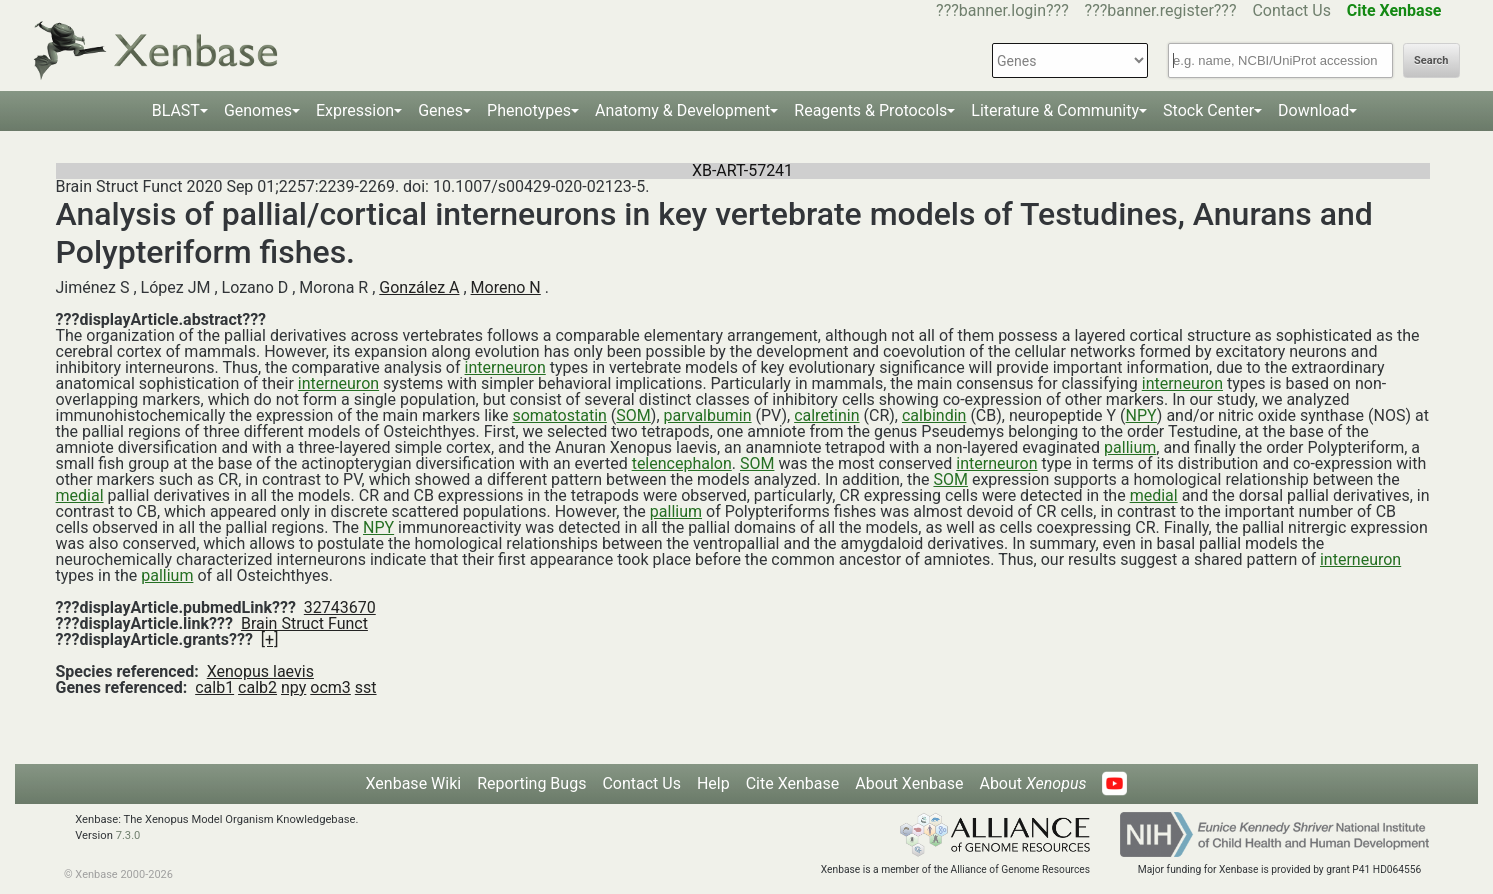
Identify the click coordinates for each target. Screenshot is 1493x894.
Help (713, 783)
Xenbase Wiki (414, 783)
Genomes (258, 110)
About (1032, 783)
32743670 (340, 607)
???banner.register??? (1161, 10)
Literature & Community (1055, 110)
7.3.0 (128, 835)
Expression (355, 110)
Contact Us (1291, 10)
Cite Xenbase (793, 783)
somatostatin (559, 415)
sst (366, 687)
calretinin (826, 415)
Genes (440, 110)
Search (1431, 60)
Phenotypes (529, 110)
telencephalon (682, 463)
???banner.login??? (1002, 10)
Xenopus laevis (260, 671)
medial (80, 495)
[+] (270, 639)
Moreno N (506, 287)
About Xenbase (909, 783)
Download (1313, 110)
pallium (1130, 447)
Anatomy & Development (682, 110)
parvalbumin (708, 415)
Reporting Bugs (531, 783)
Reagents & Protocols (870, 110)
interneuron (505, 367)
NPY (1141, 415)
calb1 (214, 687)
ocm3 (330, 687)
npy (293, 687)
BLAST (176, 110)
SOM (633, 415)
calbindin (934, 415)
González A (419, 287)
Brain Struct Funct (304, 623)
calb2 (257, 687)
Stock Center (1208, 110)
